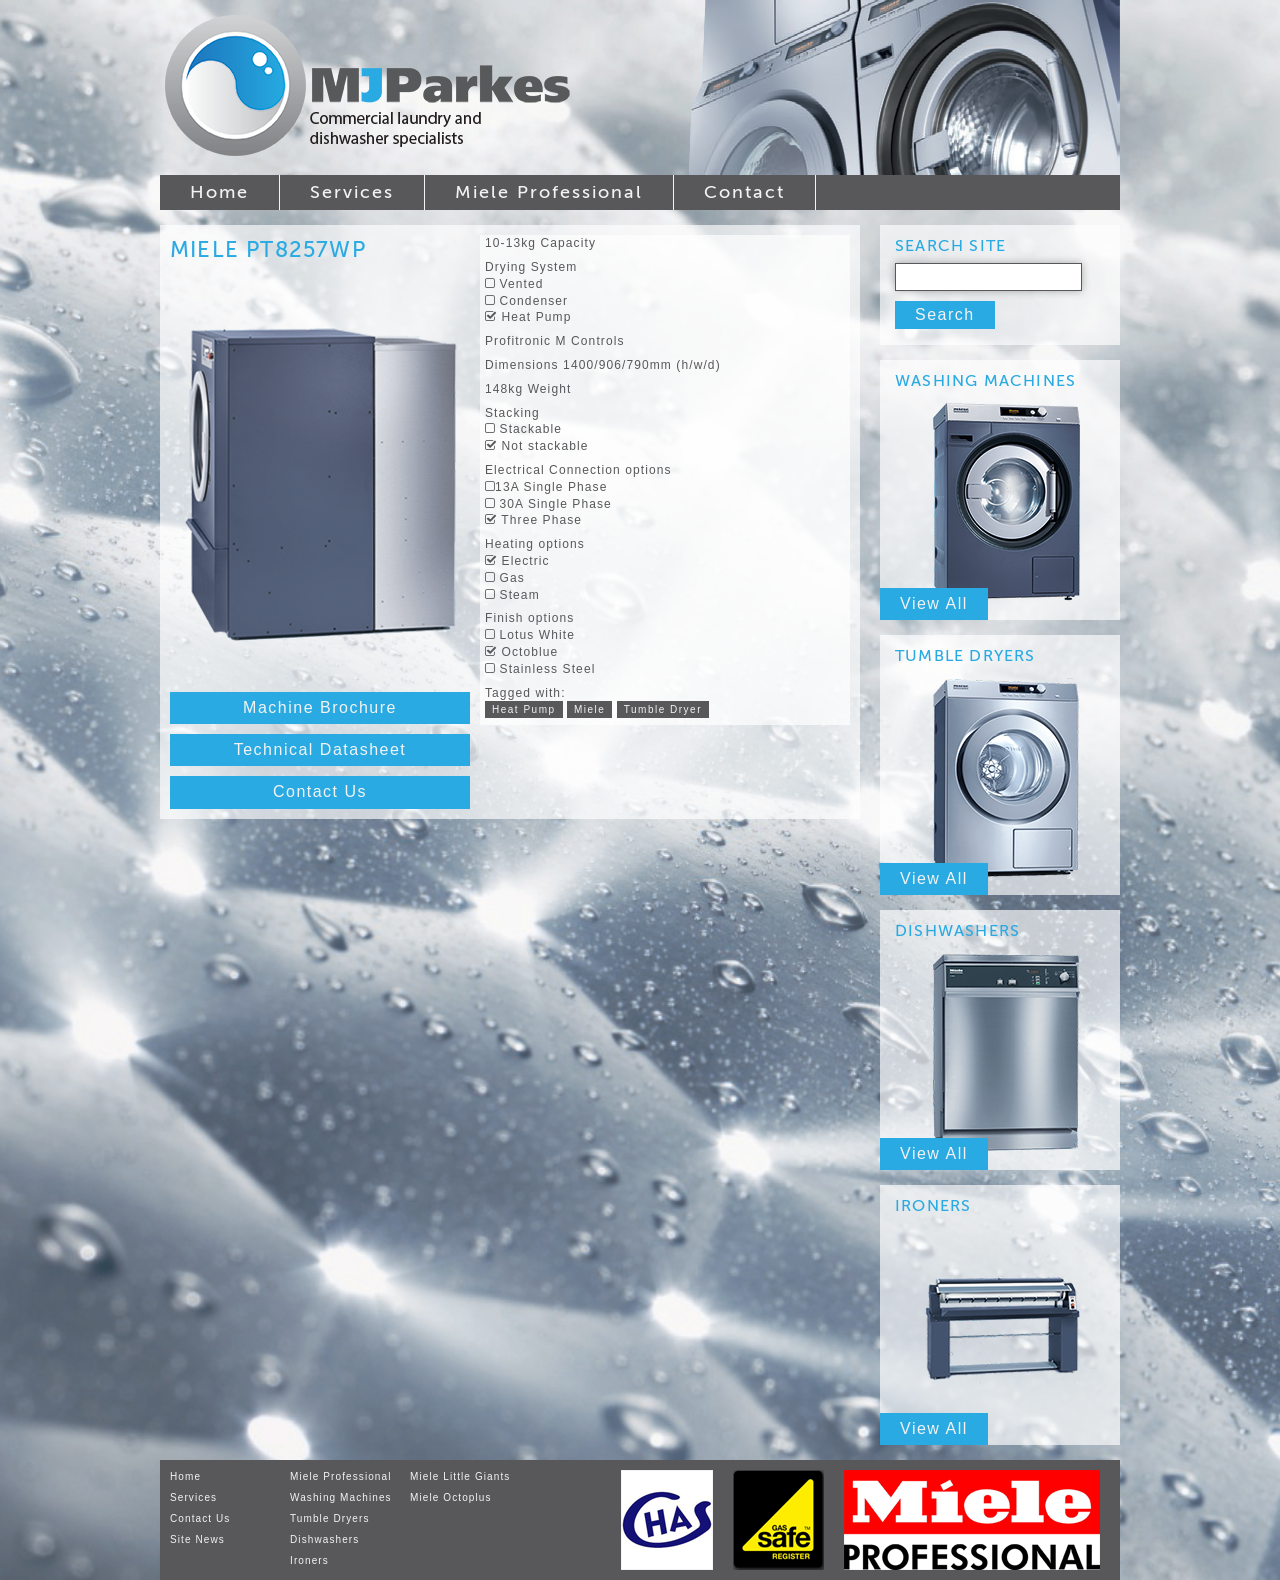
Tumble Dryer (663, 709)
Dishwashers (324, 1539)
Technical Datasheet (320, 749)
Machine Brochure (320, 707)
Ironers (309, 1560)
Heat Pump (524, 709)
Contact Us (320, 791)
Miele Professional (549, 192)
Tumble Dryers (330, 1518)
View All (934, 603)
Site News (197, 1539)
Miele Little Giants (460, 1476)
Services (352, 192)
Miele (589, 709)
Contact (744, 192)
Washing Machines (341, 1497)
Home (219, 192)
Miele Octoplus (451, 1497)
